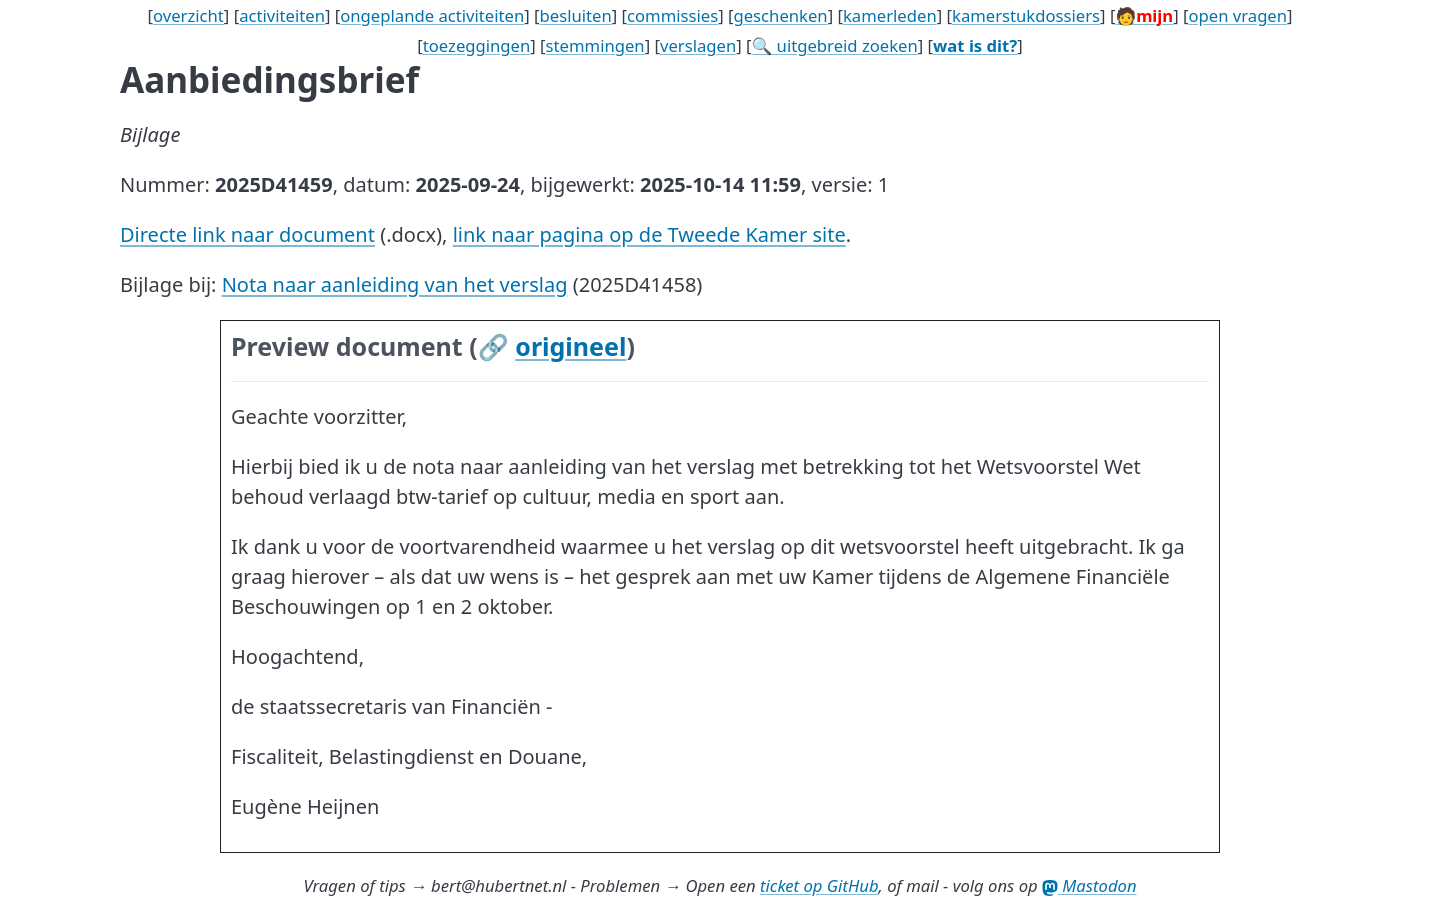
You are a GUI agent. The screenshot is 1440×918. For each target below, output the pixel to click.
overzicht (188, 15)
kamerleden (890, 15)
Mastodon (1089, 885)
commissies (672, 15)
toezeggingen (477, 45)
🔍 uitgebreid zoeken (835, 45)
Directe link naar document (247, 234)
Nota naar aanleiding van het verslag (395, 284)
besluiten (576, 15)
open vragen (1237, 15)
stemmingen (595, 45)
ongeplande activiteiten (432, 15)
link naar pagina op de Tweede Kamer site (649, 234)
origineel (570, 346)
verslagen (698, 45)
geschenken (780, 15)
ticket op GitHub (819, 885)
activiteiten (282, 15)
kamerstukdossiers (1026, 15)
